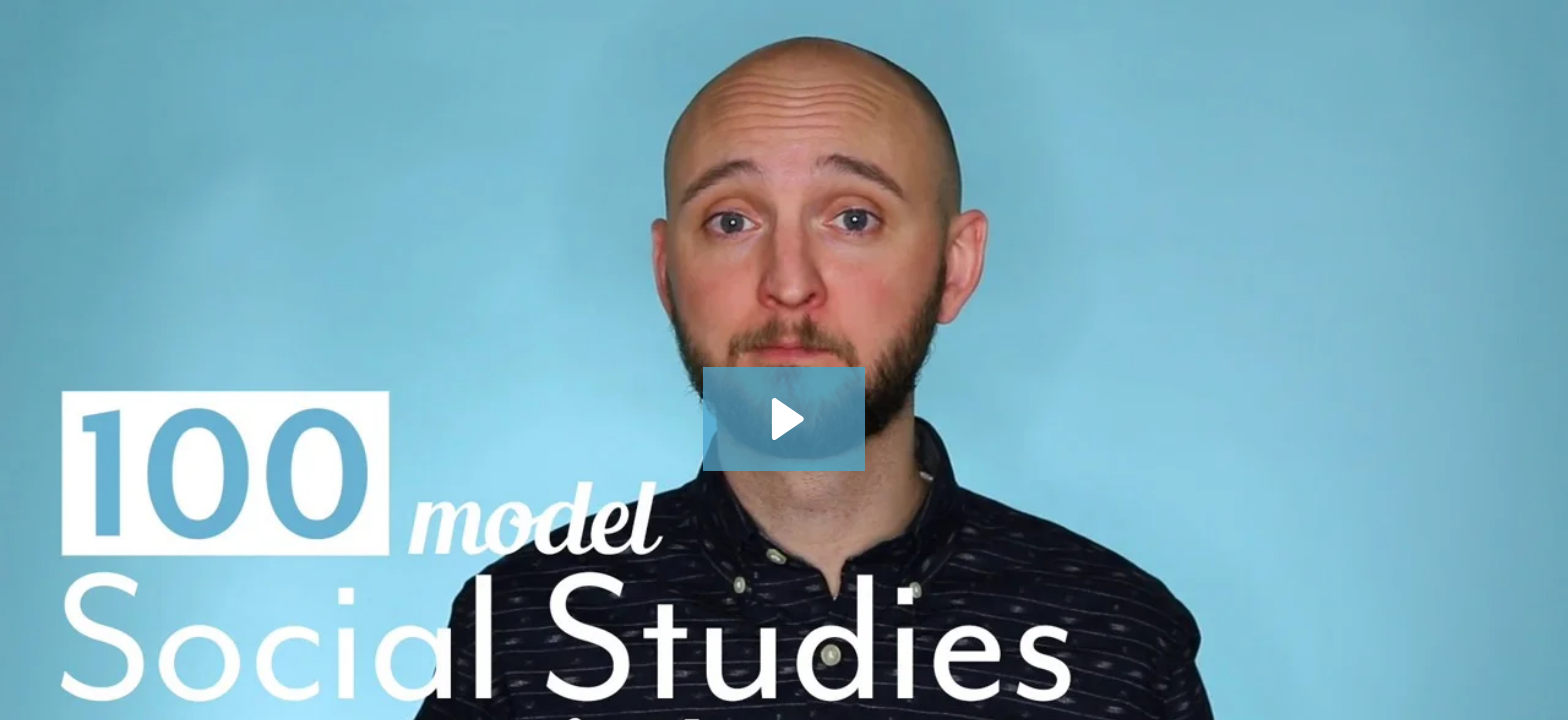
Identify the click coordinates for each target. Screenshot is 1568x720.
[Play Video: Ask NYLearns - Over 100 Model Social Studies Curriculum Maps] (784, 419)
